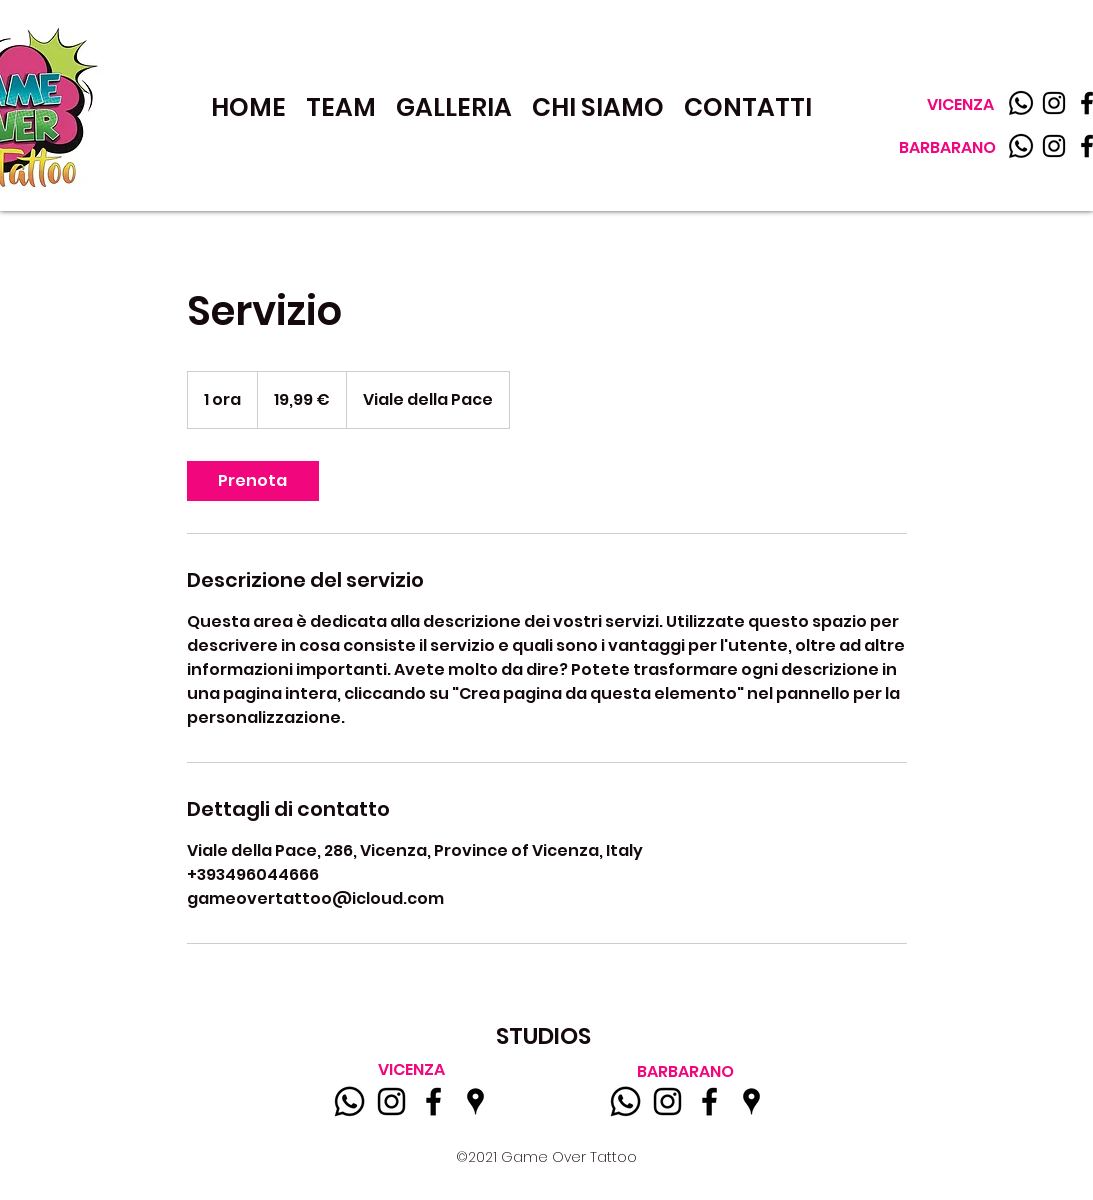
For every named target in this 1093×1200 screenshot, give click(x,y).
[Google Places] (475, 1101)
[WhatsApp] (1021, 146)
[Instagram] (1054, 103)
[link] (253, 481)
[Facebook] (433, 1101)
